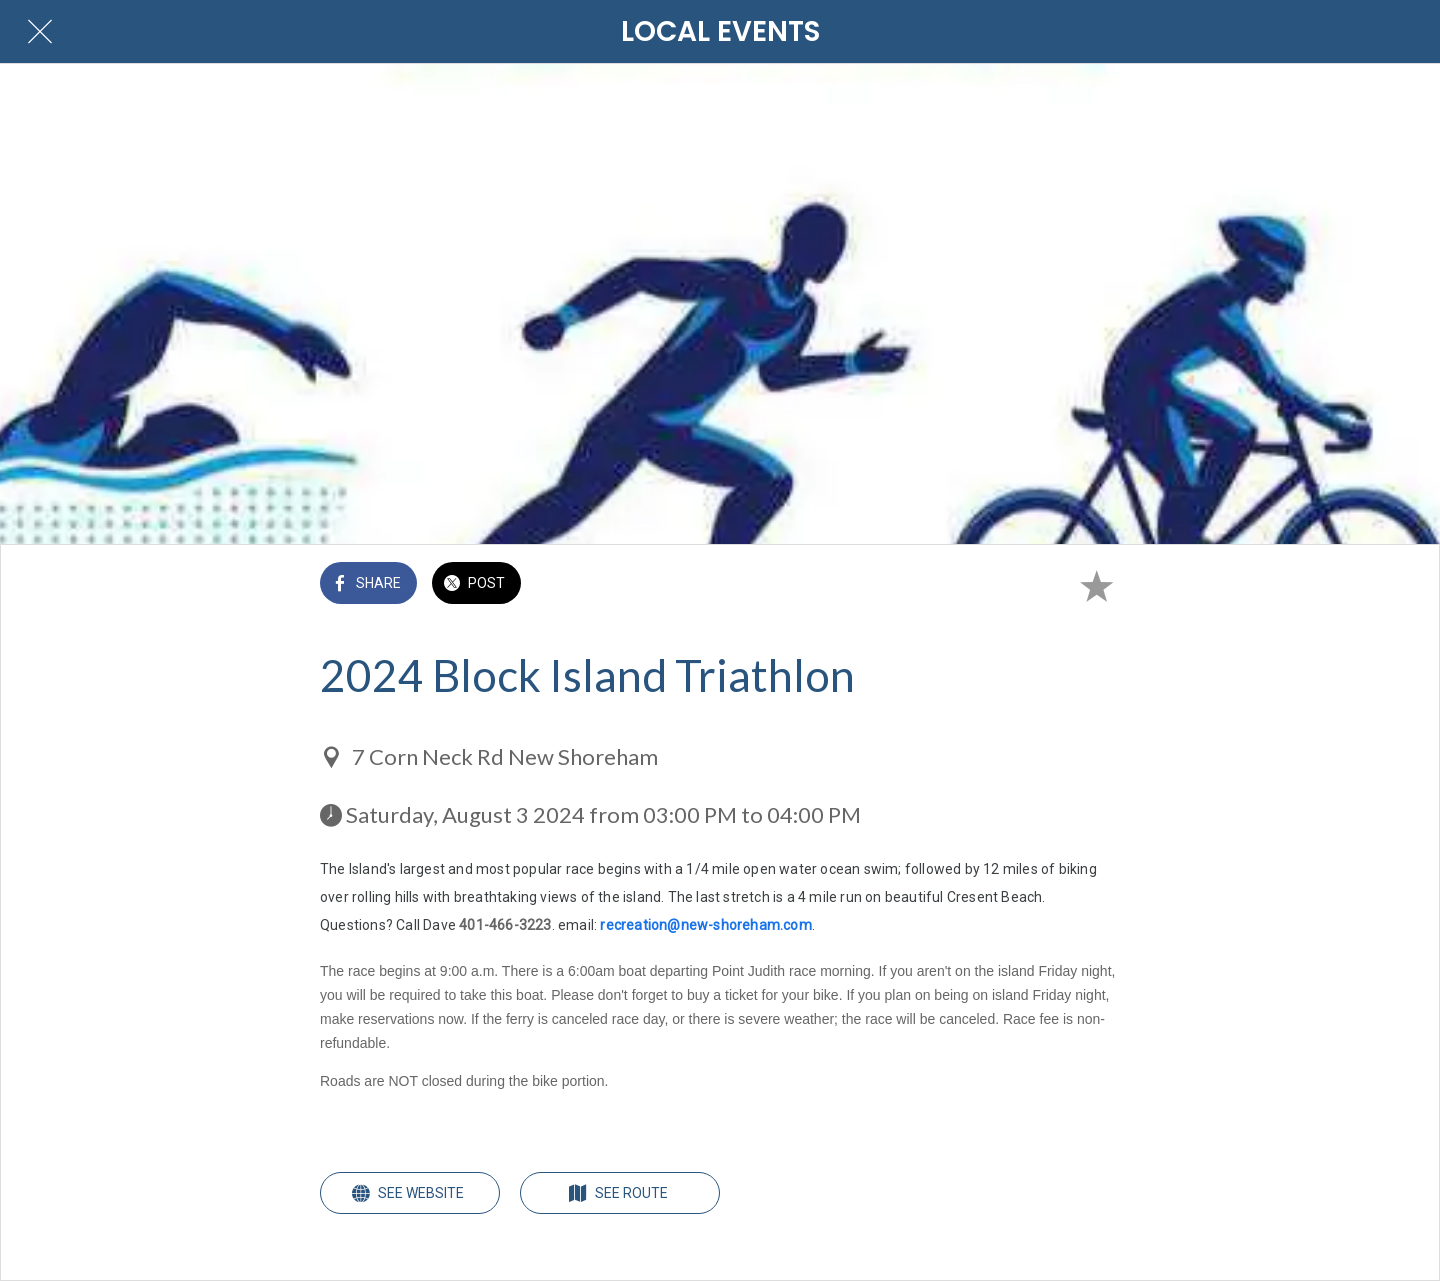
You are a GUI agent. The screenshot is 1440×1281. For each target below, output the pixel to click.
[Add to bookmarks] (1096, 585)
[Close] (40, 32)
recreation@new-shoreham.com (705, 925)
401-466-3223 (505, 925)
